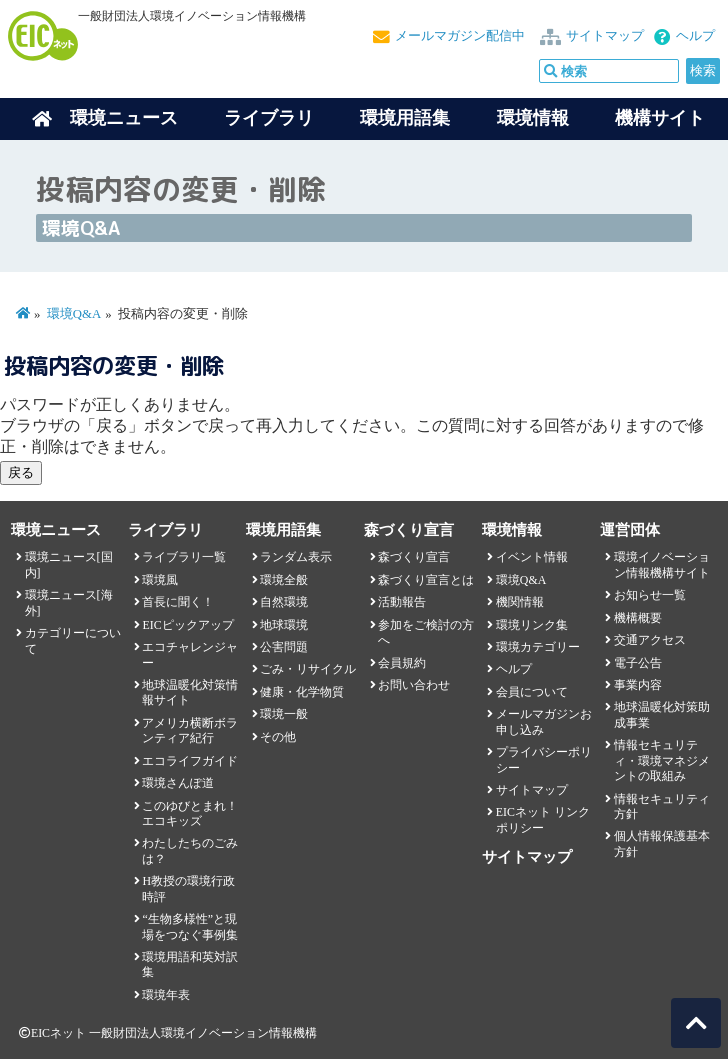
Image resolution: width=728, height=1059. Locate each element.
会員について (532, 692)
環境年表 (166, 995)
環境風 (160, 580)
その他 (278, 737)
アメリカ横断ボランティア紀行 (190, 730)
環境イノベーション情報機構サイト (662, 564)
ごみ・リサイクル (308, 669)
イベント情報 (532, 557)
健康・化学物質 (302, 692)
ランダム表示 (296, 557)
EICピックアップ (187, 625)
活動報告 (402, 602)
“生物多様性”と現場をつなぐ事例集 (190, 926)
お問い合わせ (414, 685)
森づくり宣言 (414, 557)
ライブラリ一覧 (184, 557)
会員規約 (402, 663)
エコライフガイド (190, 761)
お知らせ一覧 (650, 595)
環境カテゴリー (538, 647)
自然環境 (284, 602)
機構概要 (638, 618)
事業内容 (638, 685)
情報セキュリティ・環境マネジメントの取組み (662, 760)
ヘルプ (695, 36)
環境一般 (284, 714)
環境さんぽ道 (178, 783)
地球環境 (284, 625)
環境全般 (284, 580)
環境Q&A (74, 314)
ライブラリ (269, 118)
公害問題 (284, 647)
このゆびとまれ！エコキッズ (190, 813)
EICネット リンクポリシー (543, 819)
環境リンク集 (532, 625)
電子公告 (638, 663)
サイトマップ (605, 36)
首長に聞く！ (178, 602)
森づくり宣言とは (426, 580)
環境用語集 (405, 118)
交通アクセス (650, 640)
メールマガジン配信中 (460, 36)
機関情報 (520, 602)
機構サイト (660, 118)
